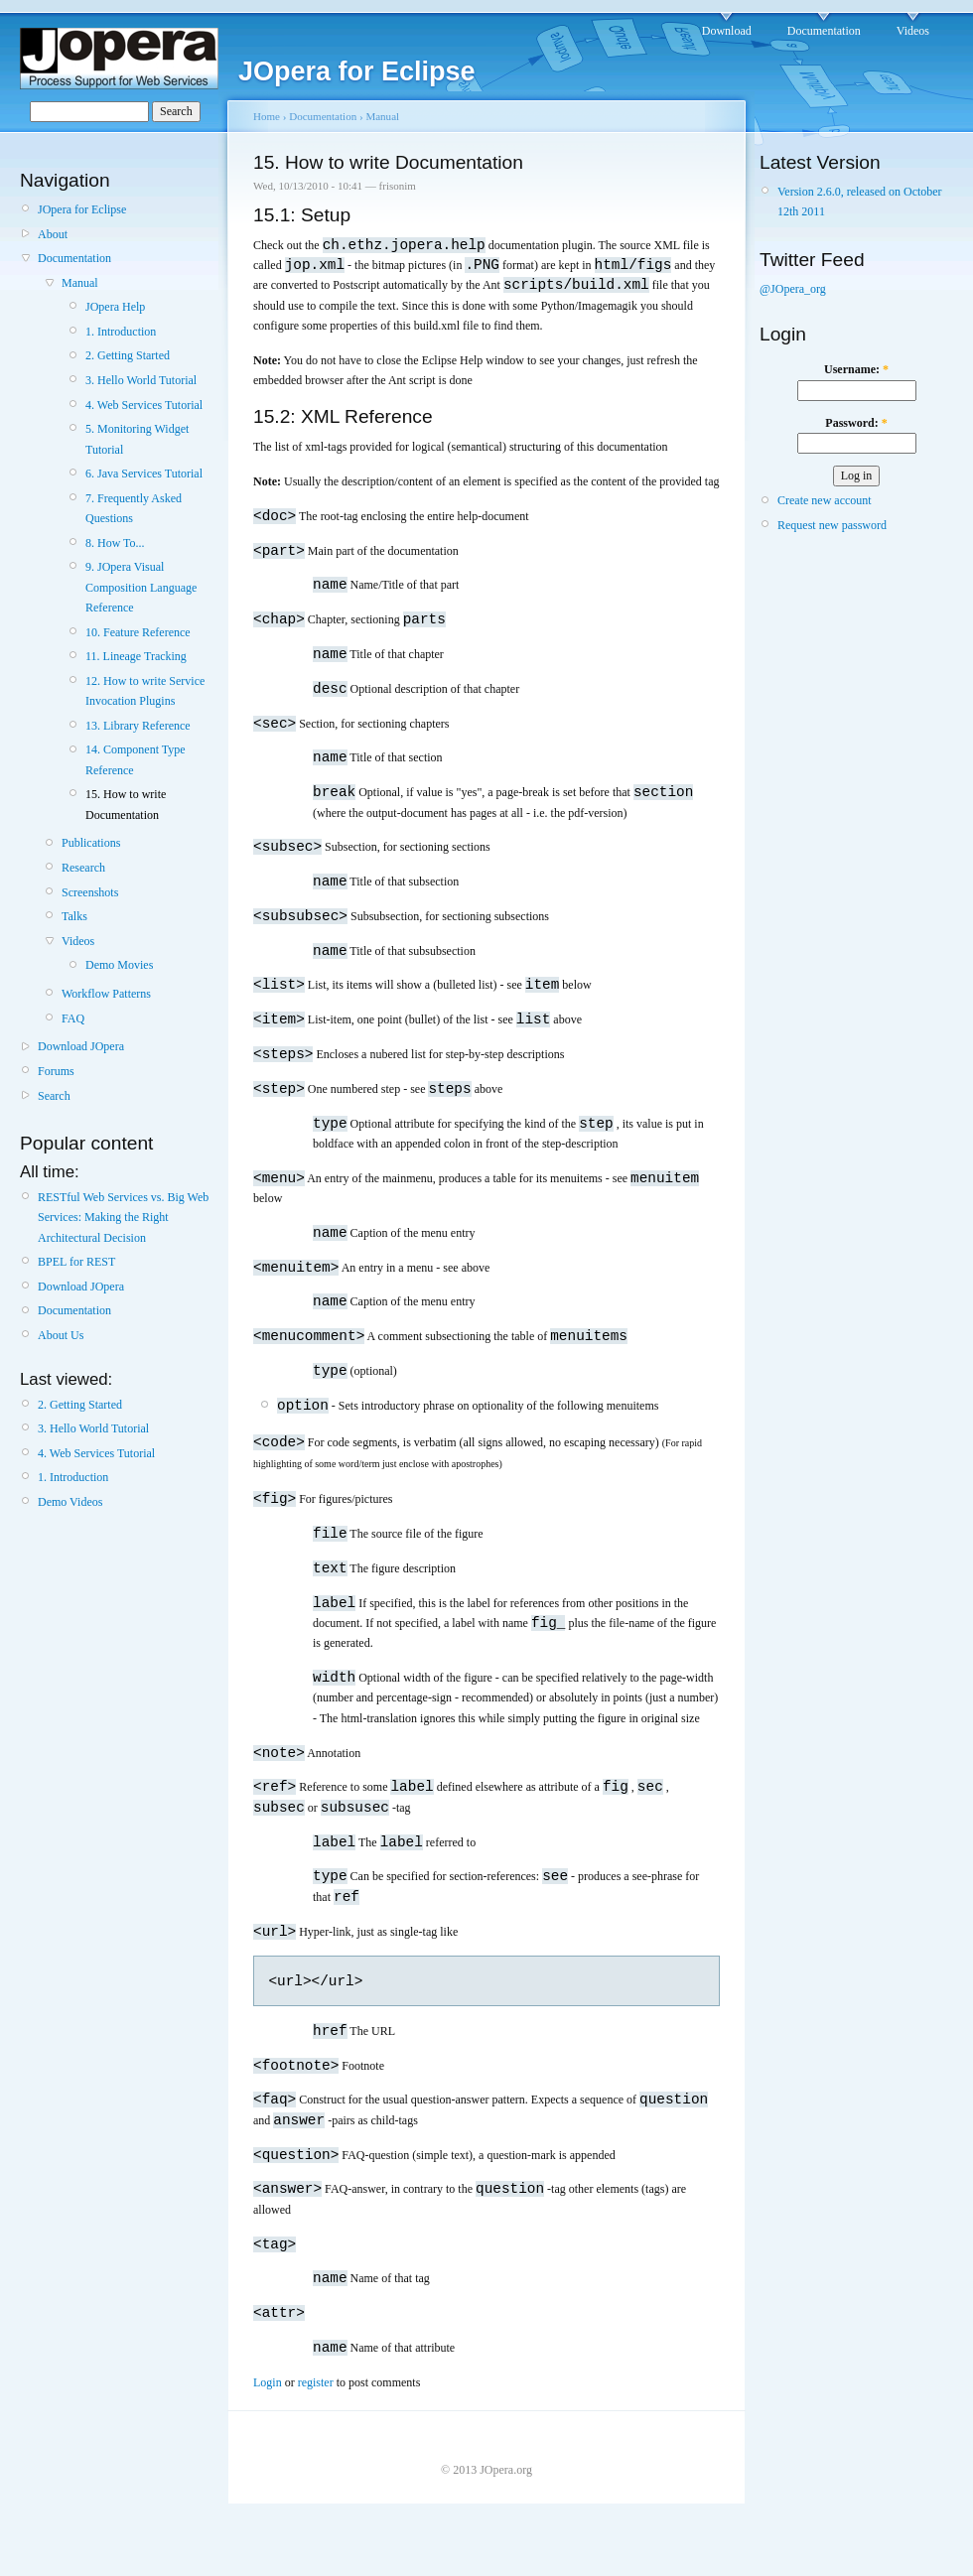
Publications (91, 843)
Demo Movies (119, 965)
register (316, 2434)
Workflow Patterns (106, 994)
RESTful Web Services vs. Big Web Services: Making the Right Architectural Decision (123, 1217)
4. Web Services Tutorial (144, 405)
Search (54, 1096)
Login (267, 2434)
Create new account (824, 500)
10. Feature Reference (138, 632)
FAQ (73, 1018)
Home (266, 116)
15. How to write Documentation (125, 804)
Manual (80, 283)
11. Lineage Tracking (136, 656)
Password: (856, 423)
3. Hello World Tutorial (141, 380)
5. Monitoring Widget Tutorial (137, 439)
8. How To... (115, 543)
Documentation (824, 31)
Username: (856, 369)
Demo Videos (70, 1502)
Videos (913, 31)
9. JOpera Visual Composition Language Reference (141, 587)
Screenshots (90, 892)
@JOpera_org (793, 289)
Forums (56, 1071)
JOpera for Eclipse (82, 209)
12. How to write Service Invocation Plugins (145, 691)
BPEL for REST (76, 1262)
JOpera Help (115, 307)
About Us (60, 1335)
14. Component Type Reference (135, 759)
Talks (74, 916)
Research (83, 868)
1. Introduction (120, 332)
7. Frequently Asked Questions (133, 508)
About (53, 234)
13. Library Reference (138, 726)
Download (727, 31)
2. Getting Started (127, 355)
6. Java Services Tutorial (144, 473)
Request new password (832, 525)
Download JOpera (81, 1046)
